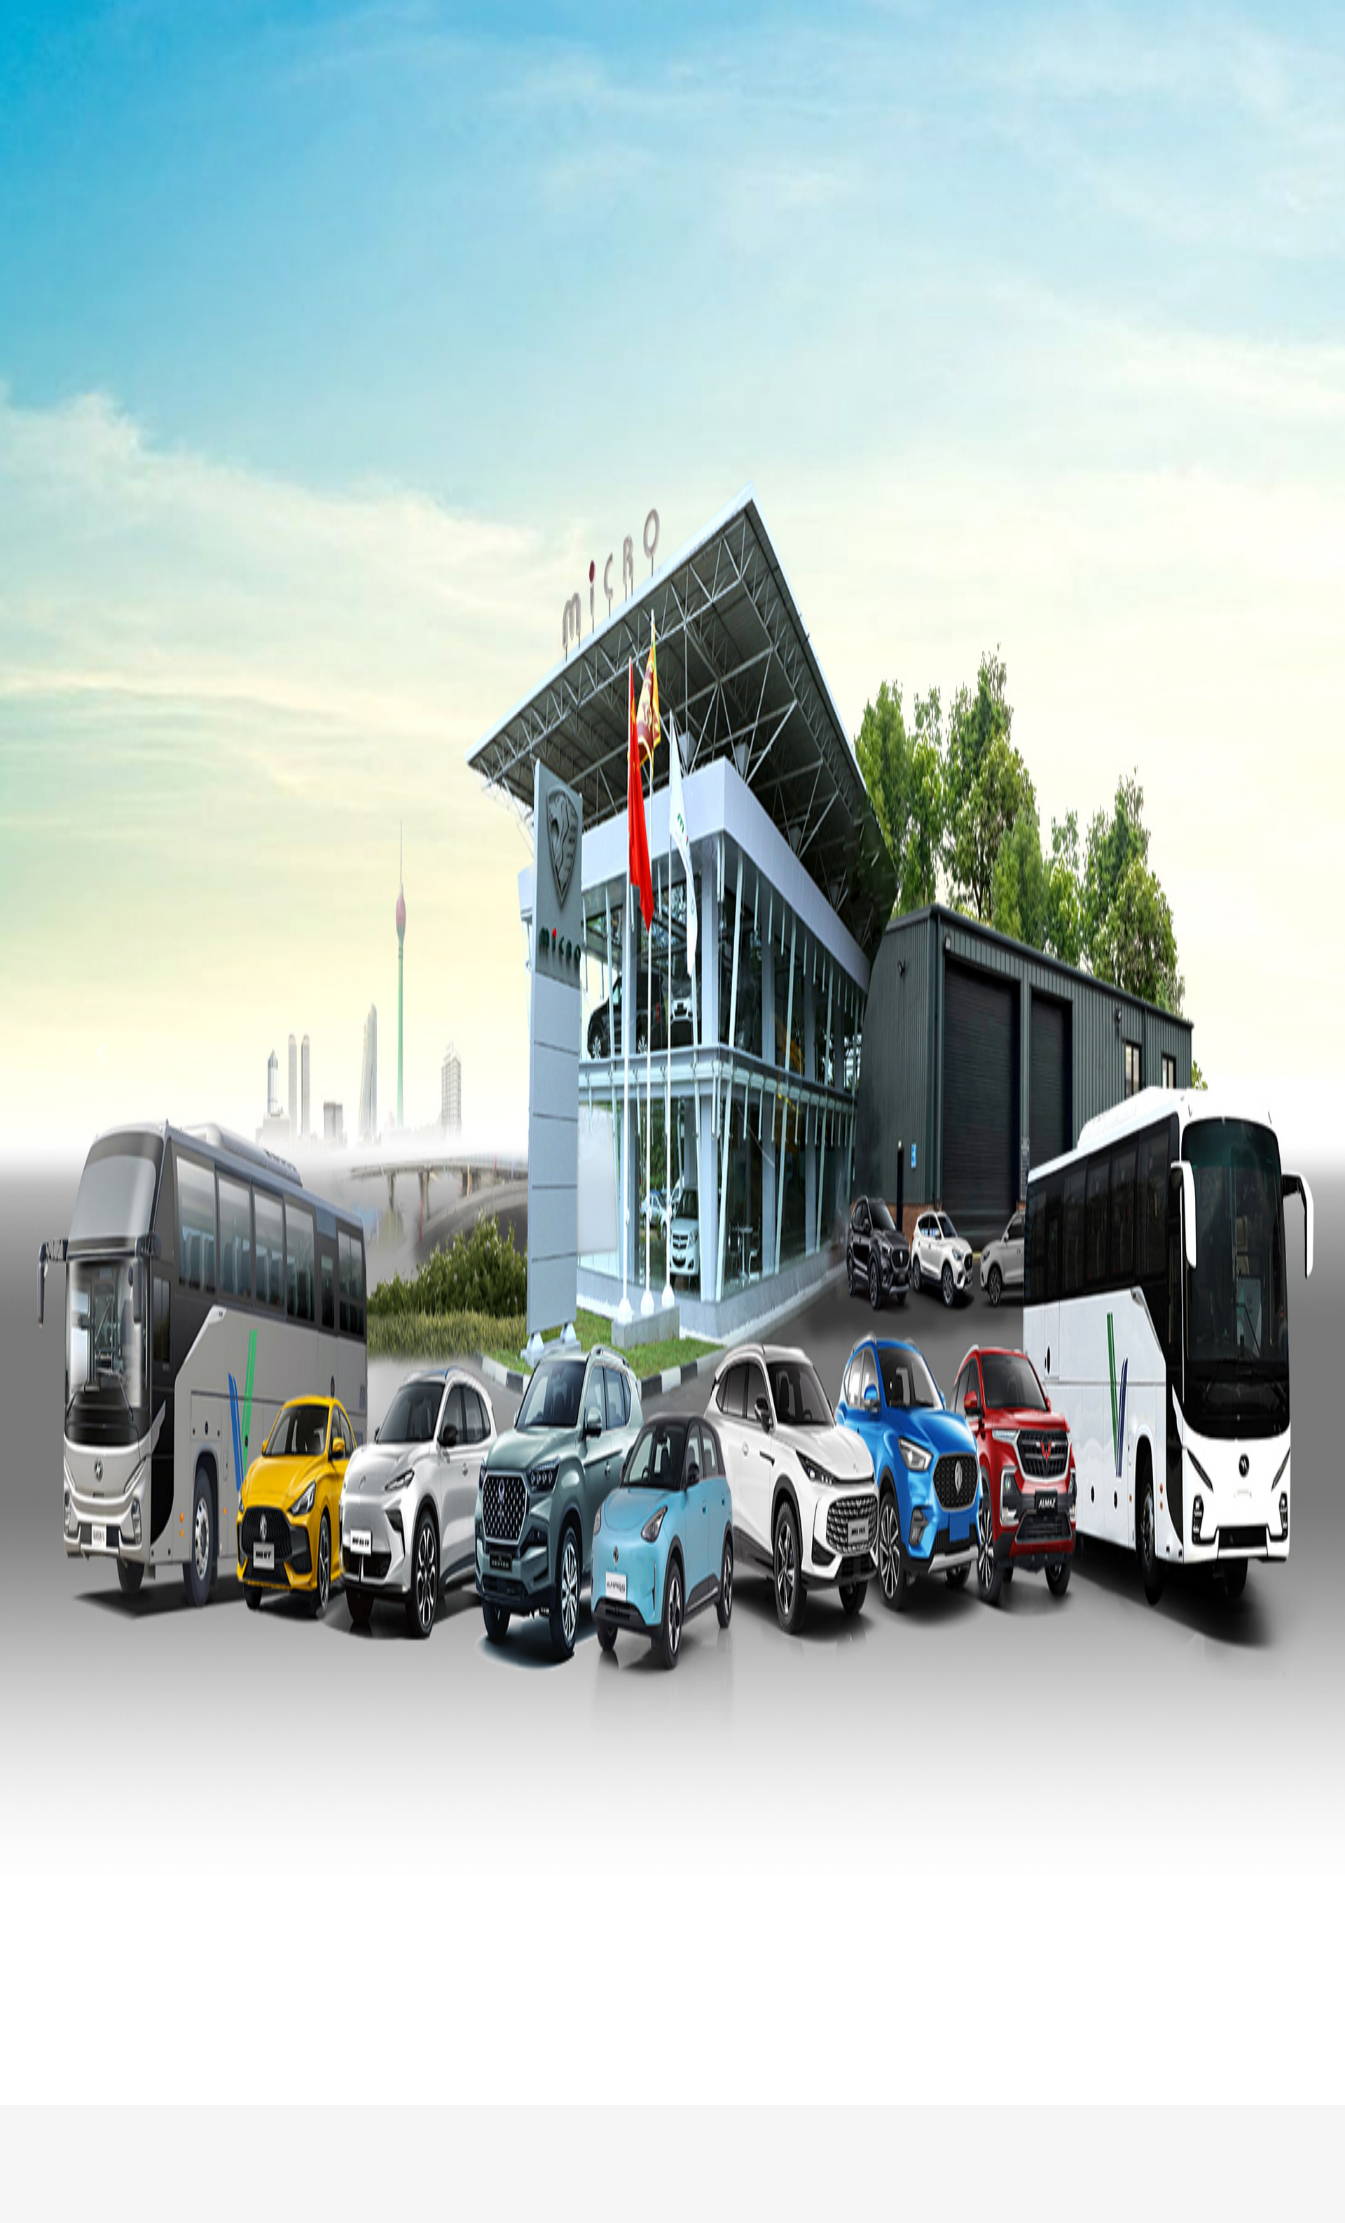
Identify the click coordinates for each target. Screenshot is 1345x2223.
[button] (101, 1052)
